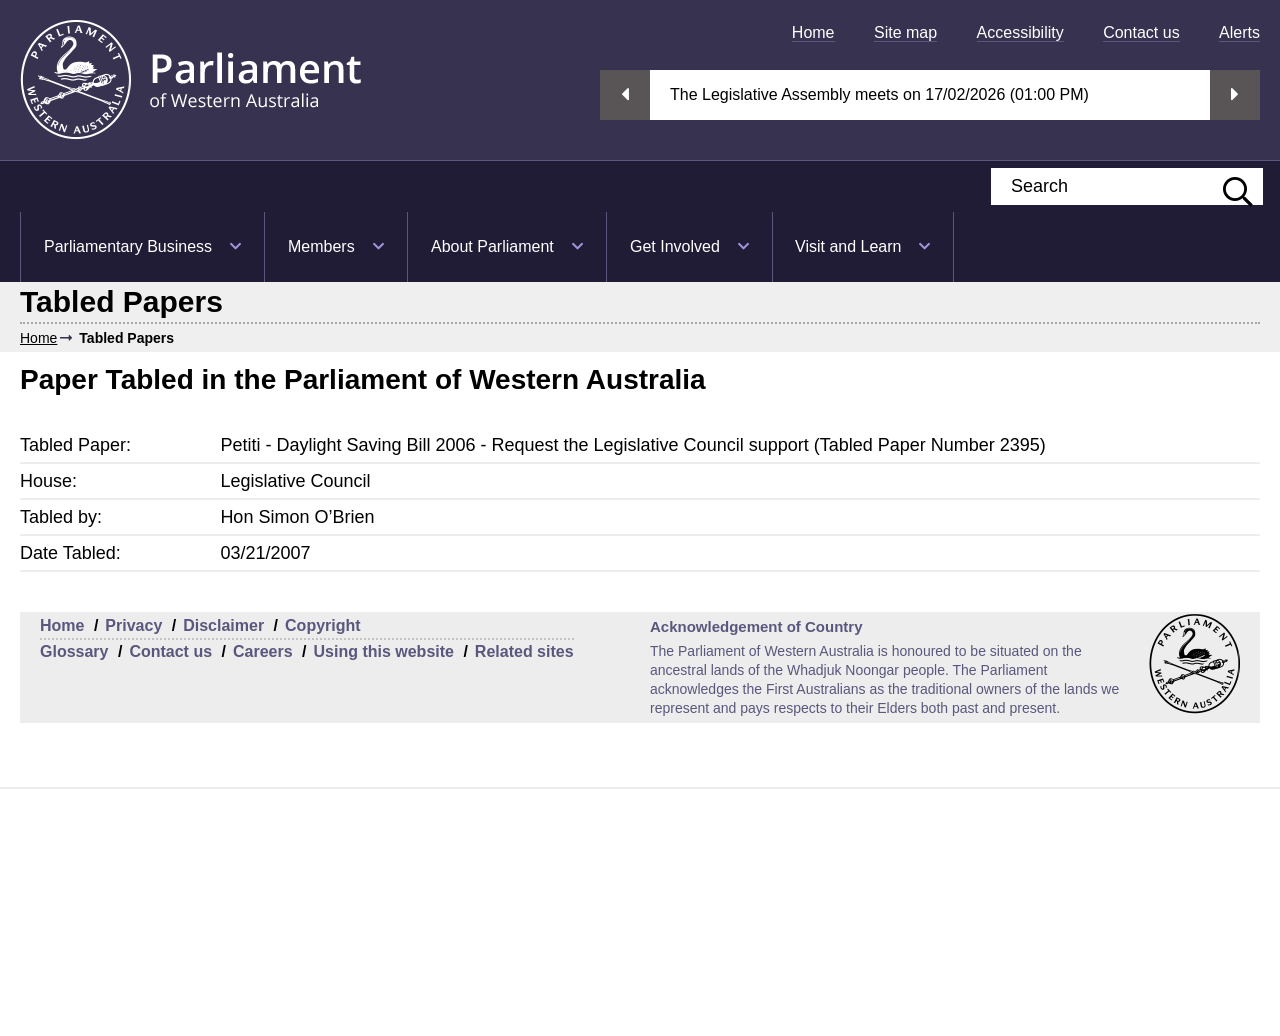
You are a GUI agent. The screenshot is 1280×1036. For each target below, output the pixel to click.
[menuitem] (813, 32)
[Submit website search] (1228, 186)
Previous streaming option (625, 95)
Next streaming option (1235, 95)
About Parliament (492, 246)
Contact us (1141, 32)
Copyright (323, 625)
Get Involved (675, 246)
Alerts (1239, 32)
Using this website (383, 651)
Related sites (524, 651)
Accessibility (1020, 32)
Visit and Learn (848, 246)
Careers (263, 651)
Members (321, 246)
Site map (905, 32)
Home (813, 32)
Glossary (74, 651)
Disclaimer (223, 625)
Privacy (133, 625)
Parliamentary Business (128, 246)
